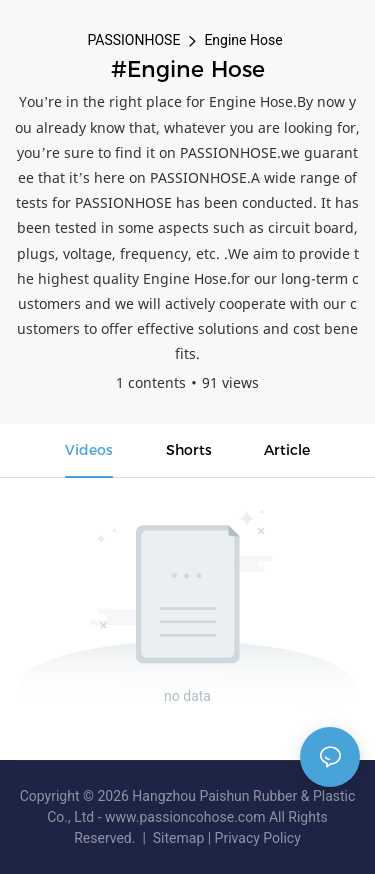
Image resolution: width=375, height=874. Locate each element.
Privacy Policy (258, 838)
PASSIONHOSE (133, 40)
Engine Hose (243, 40)
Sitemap (178, 838)
